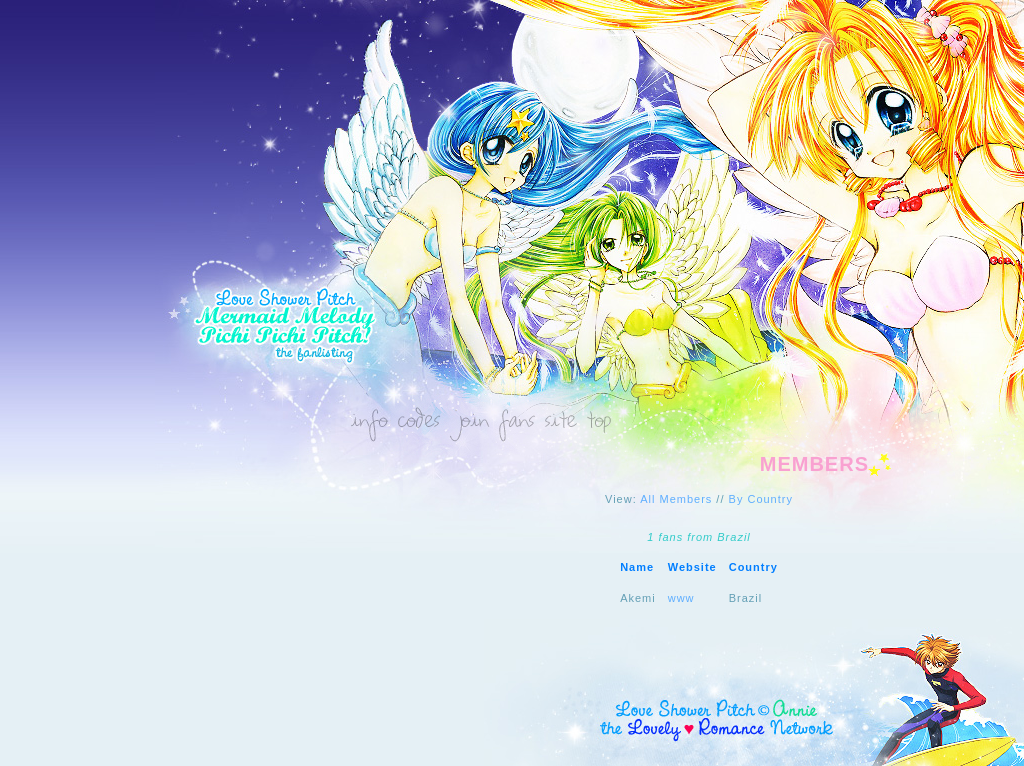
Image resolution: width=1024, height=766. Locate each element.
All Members (676, 499)
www (681, 598)
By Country (761, 499)
